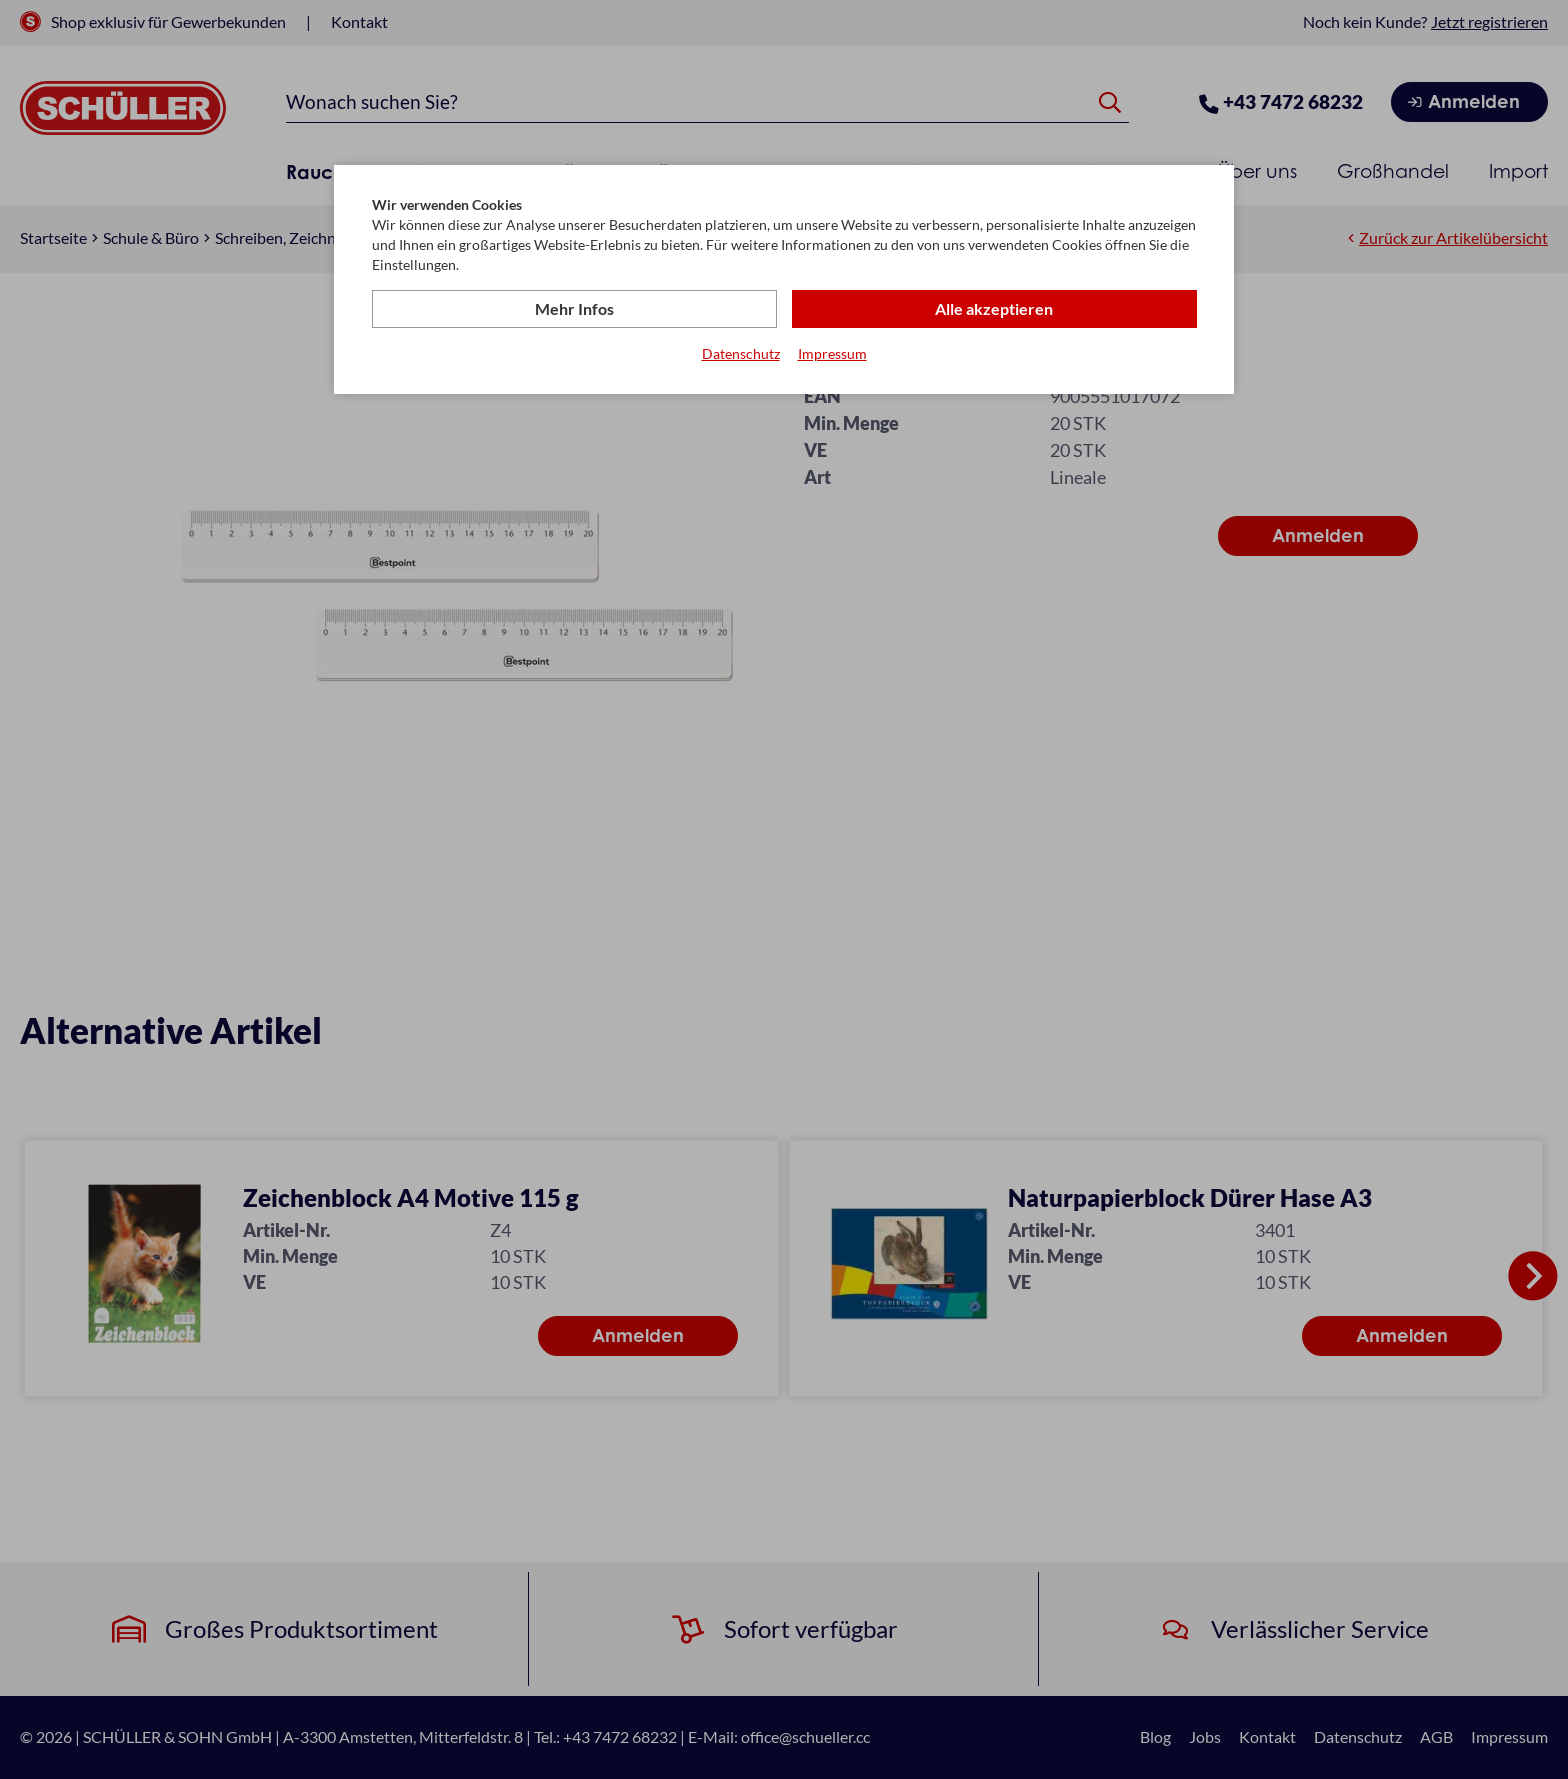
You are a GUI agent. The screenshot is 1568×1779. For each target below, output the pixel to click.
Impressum (832, 353)
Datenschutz (741, 353)
